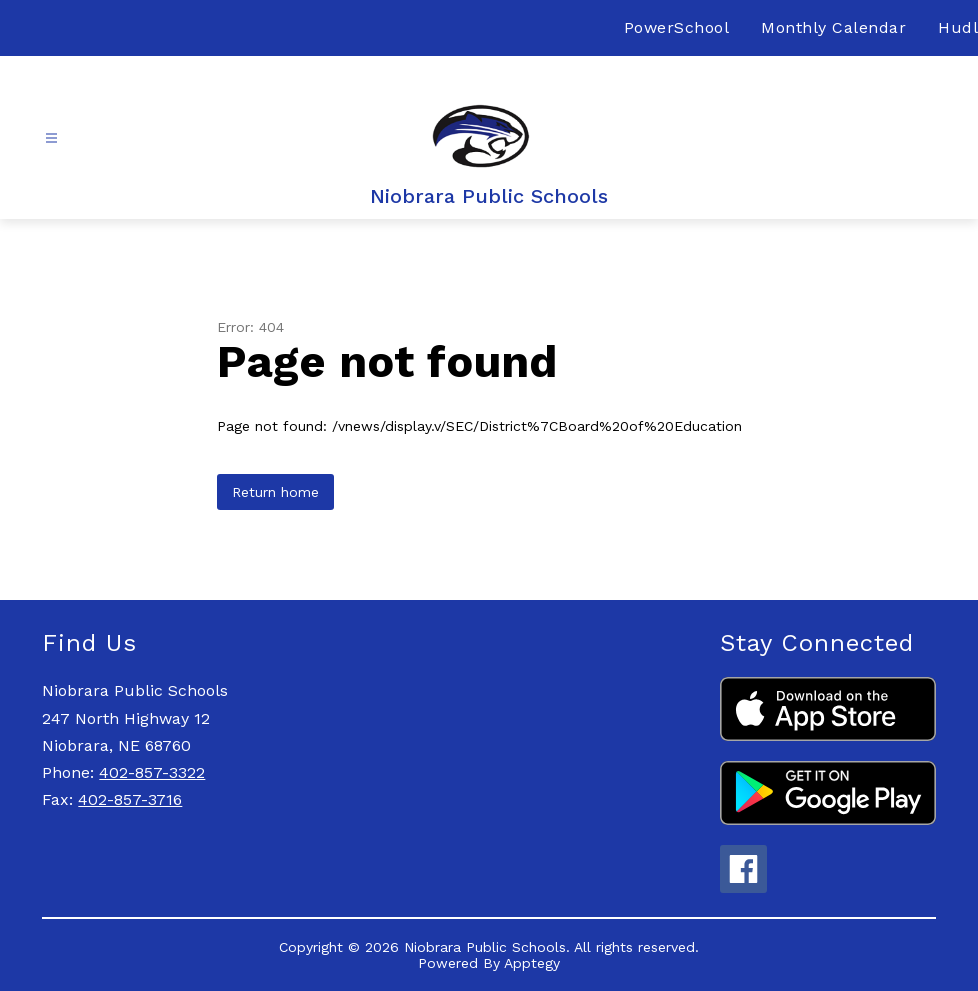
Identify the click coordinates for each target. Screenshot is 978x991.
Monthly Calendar (833, 27)
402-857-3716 (130, 799)
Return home (275, 492)
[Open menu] (51, 138)
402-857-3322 (152, 772)
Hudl (958, 27)
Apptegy (532, 963)
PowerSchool (677, 27)
